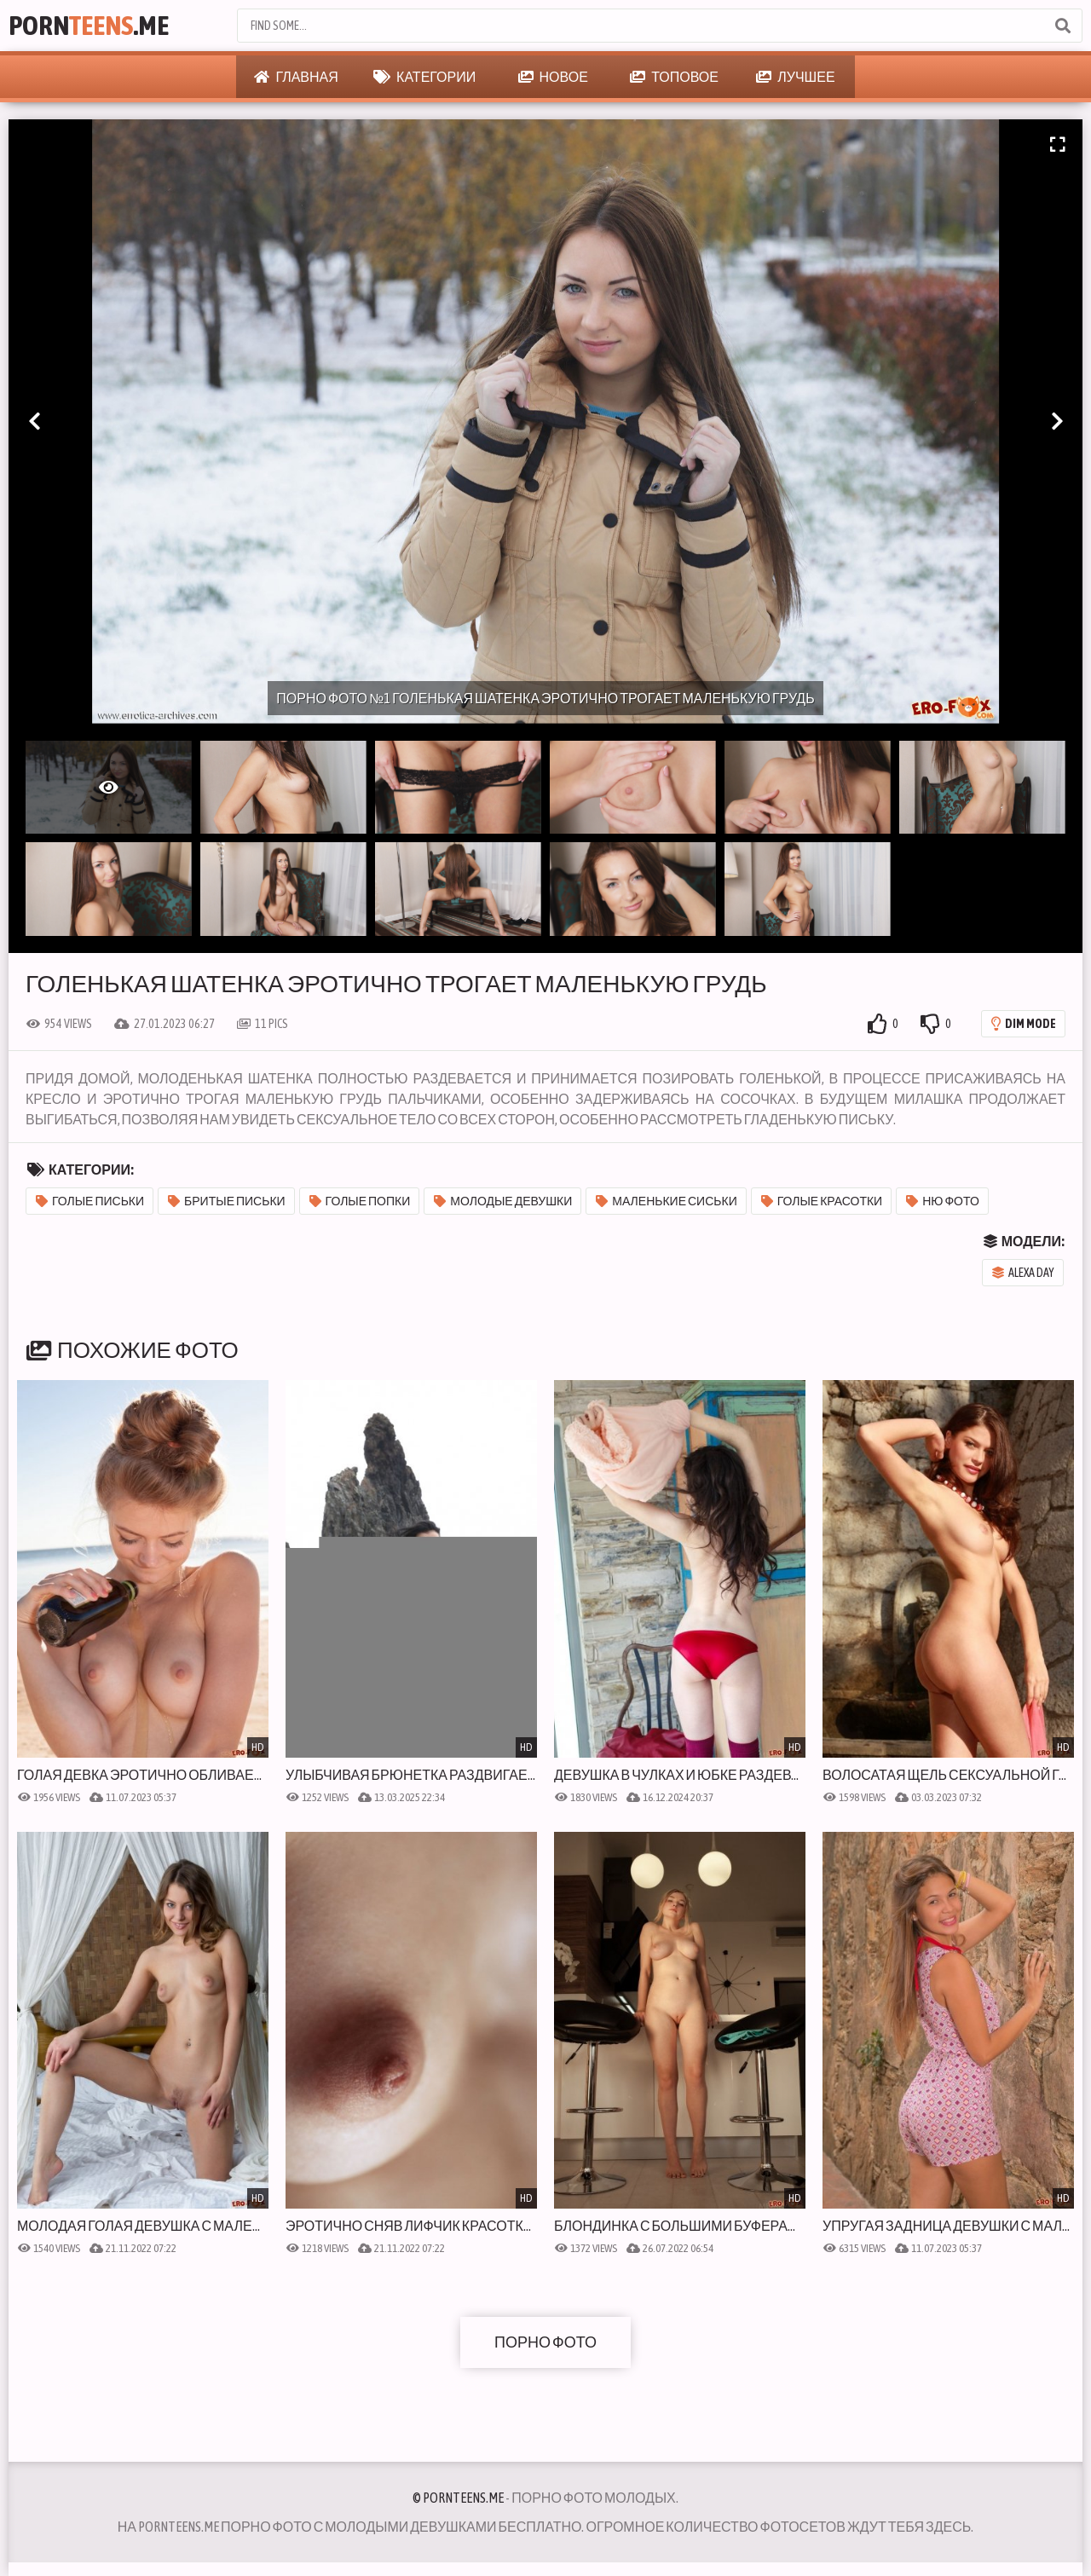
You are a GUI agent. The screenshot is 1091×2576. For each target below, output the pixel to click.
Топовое (674, 76)
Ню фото (942, 1201)
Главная (296, 76)
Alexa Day (1023, 1272)
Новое (553, 76)
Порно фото (545, 2342)
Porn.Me (89, 25)
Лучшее (795, 76)
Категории (424, 76)
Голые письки (90, 1201)
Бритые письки (227, 1201)
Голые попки (360, 1201)
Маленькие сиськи (666, 1201)
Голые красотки (822, 1201)
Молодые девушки (503, 1201)
